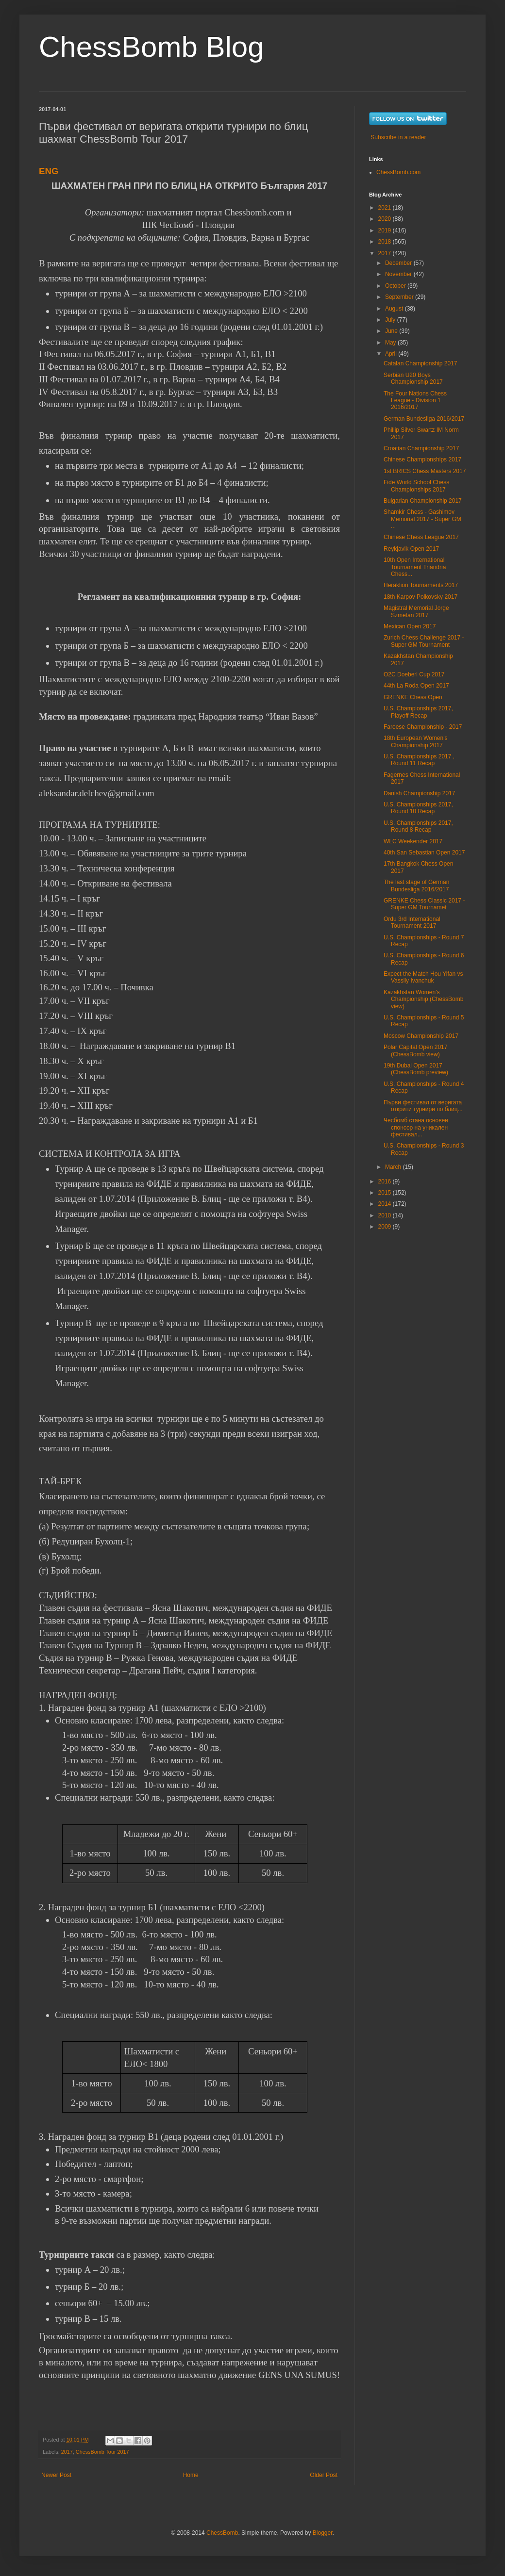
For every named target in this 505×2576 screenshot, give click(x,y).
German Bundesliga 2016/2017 (424, 418)
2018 (385, 241)
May (391, 342)
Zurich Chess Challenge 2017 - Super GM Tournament (424, 641)
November (399, 274)
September (400, 297)
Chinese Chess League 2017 (421, 537)
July (391, 319)
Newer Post (56, 2475)
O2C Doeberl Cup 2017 (414, 674)
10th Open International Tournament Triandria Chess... (415, 567)
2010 (385, 1215)
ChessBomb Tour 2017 (102, 2452)
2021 (385, 207)
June (392, 331)
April (391, 353)
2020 (385, 218)
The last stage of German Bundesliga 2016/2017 (416, 885)
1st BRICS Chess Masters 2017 (425, 471)
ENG (48, 171)
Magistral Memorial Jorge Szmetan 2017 (416, 611)
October (396, 285)
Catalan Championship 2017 (420, 363)
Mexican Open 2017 (410, 626)
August (395, 308)
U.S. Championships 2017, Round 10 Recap (418, 808)
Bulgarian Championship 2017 (423, 500)
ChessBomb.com (398, 172)
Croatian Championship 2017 (421, 448)
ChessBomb (222, 2532)
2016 (385, 1181)
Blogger (323, 2532)
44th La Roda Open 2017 (416, 685)
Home (191, 2475)
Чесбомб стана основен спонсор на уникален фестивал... (416, 1127)
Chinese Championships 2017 (422, 459)
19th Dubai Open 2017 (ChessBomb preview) (416, 1069)
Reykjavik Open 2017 (411, 548)
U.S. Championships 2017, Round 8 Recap (418, 826)
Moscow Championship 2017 (421, 1036)
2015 (385, 1192)
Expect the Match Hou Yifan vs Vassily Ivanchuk (423, 977)
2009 (385, 1226)
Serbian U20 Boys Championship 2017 (413, 378)
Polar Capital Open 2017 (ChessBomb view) (415, 1050)
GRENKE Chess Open (413, 697)
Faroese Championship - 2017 (423, 726)
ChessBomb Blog (151, 47)
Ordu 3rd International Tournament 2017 (412, 922)
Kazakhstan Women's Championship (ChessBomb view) (423, 999)
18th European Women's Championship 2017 (415, 741)
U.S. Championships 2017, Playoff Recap (418, 712)
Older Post (323, 2475)
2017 (67, 2452)
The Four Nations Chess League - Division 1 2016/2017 (415, 400)
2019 (385, 230)
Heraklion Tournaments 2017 (421, 585)
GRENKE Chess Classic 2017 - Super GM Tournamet (424, 904)
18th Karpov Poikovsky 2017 (420, 596)
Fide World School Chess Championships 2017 (416, 485)
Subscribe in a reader (398, 137)
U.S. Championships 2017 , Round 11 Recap (419, 760)
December (399, 263)
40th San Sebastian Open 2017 (424, 852)
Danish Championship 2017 (419, 793)
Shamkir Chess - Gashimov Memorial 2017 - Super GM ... (422, 519)
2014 (385, 1203)
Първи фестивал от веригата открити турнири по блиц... (423, 1106)
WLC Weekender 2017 (413, 841)
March (394, 1167)
